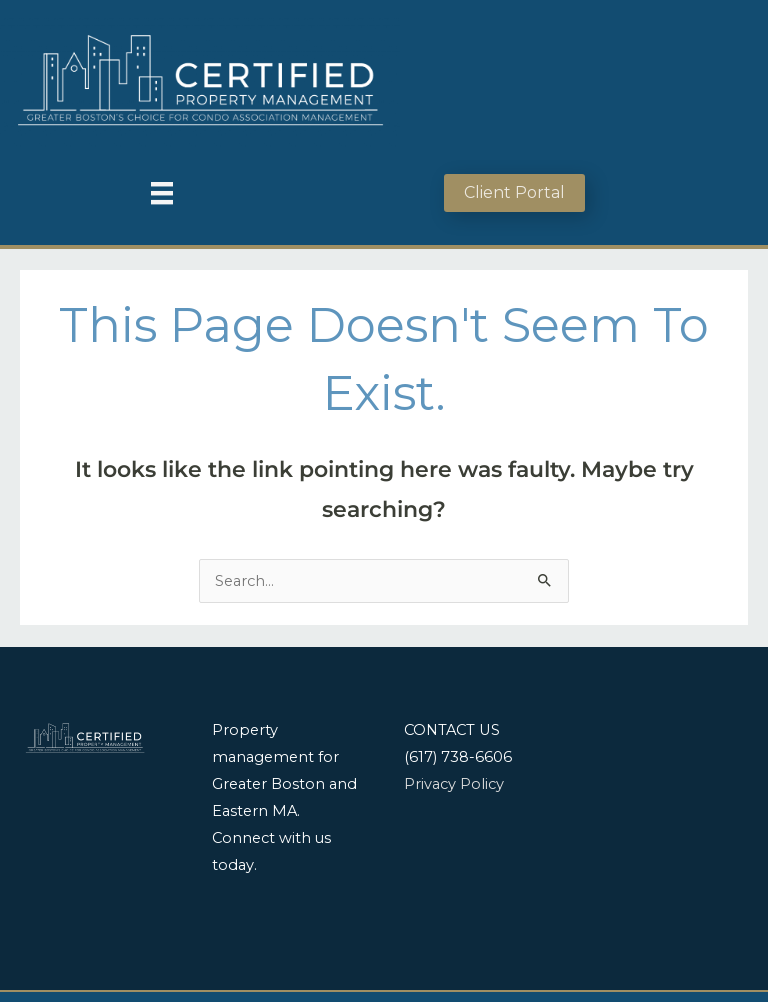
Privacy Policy (454, 784)
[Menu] (162, 193)
